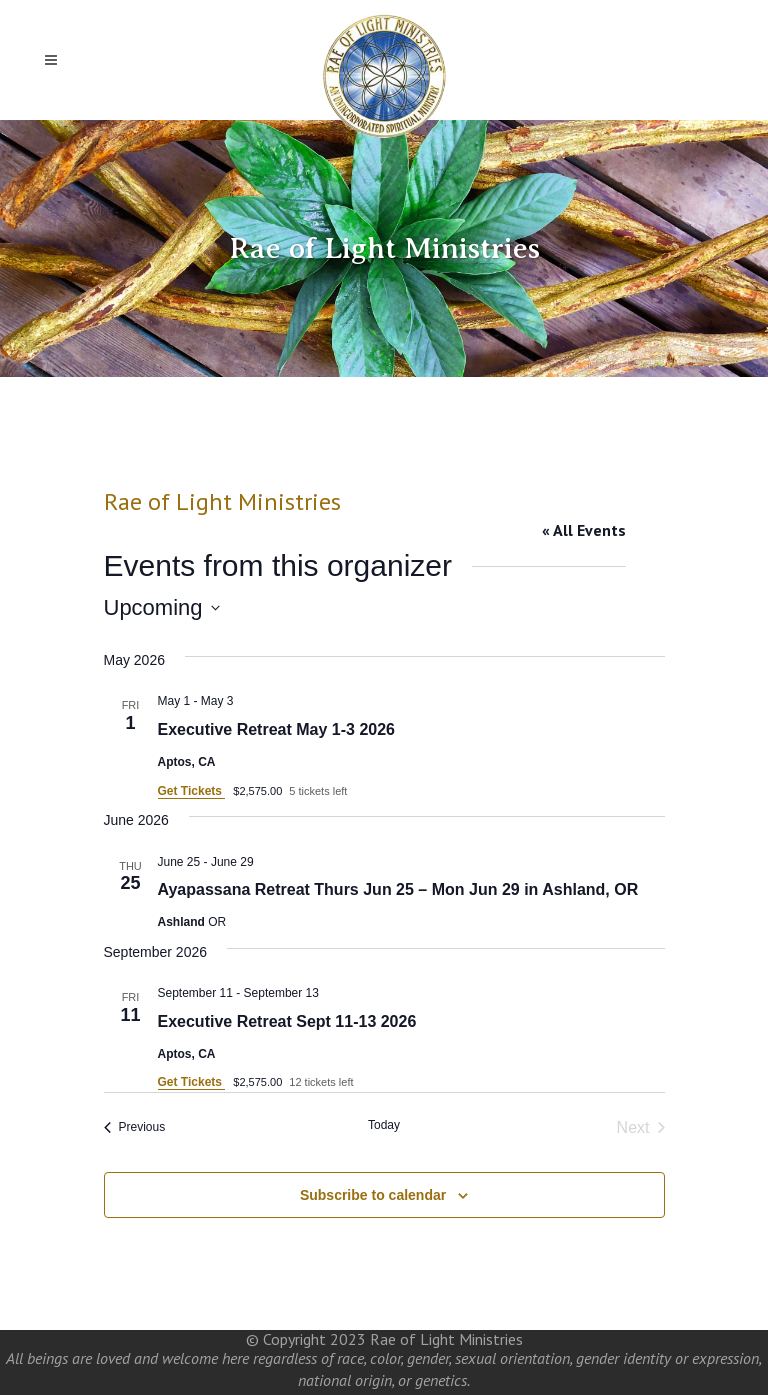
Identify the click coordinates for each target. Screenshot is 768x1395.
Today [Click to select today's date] (384, 1125)
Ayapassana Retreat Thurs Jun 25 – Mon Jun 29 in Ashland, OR (398, 889)
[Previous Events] (135, 1128)
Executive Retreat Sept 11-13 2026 (287, 1021)
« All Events (584, 530)
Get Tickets (192, 791)
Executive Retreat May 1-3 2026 (276, 729)
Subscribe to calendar (373, 1195)
